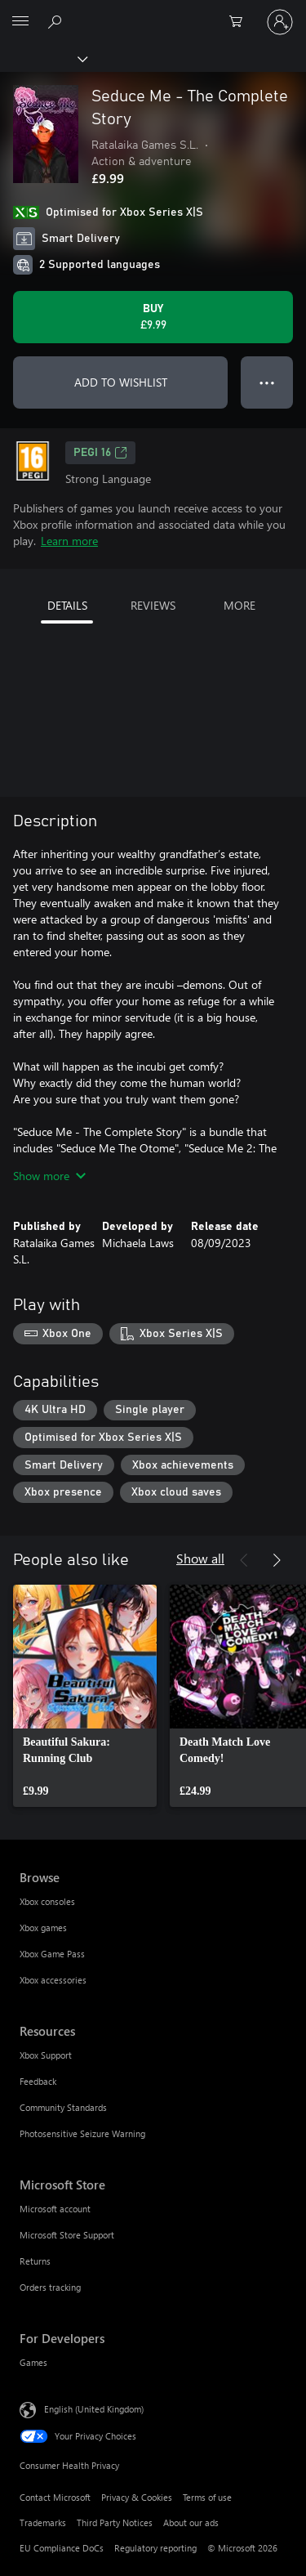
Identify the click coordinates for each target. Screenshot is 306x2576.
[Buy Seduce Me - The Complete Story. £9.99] (153, 317)
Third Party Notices (115, 2522)
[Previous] (244, 1560)
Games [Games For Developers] (33, 2362)
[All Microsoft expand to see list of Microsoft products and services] (20, 22)
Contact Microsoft (55, 2497)
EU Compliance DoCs (62, 2547)
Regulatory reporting (155, 2547)
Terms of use (207, 2497)
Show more (49, 1175)
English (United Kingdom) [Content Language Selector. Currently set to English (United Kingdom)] (94, 2409)
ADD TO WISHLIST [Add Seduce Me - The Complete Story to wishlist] (120, 382)
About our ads (191, 2522)
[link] (85, 1696)
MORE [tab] (239, 605)
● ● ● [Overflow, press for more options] (267, 382)
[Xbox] (42, 58)
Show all (200, 1558)
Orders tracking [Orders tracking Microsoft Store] (50, 2287)
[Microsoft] (152, 12)
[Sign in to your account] (279, 22)
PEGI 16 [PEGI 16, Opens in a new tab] (100, 452)
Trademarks (43, 2522)
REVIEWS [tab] (153, 605)
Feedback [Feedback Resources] (38, 2081)
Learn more (69, 540)
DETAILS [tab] (67, 605)
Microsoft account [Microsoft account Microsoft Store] (55, 2208)
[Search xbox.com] (57, 21)
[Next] (276, 1560)
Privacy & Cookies (136, 2497)
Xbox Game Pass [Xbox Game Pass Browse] (52, 1953)
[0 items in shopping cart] (240, 22)
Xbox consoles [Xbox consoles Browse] (47, 1901)
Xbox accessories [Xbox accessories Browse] (53, 1979)
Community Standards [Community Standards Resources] (63, 2107)
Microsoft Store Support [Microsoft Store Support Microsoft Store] (67, 2234)
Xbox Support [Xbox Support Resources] (46, 2055)
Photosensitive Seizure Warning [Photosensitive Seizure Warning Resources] (82, 2133)
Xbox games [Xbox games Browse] (43, 1927)
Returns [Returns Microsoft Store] (35, 2261)
